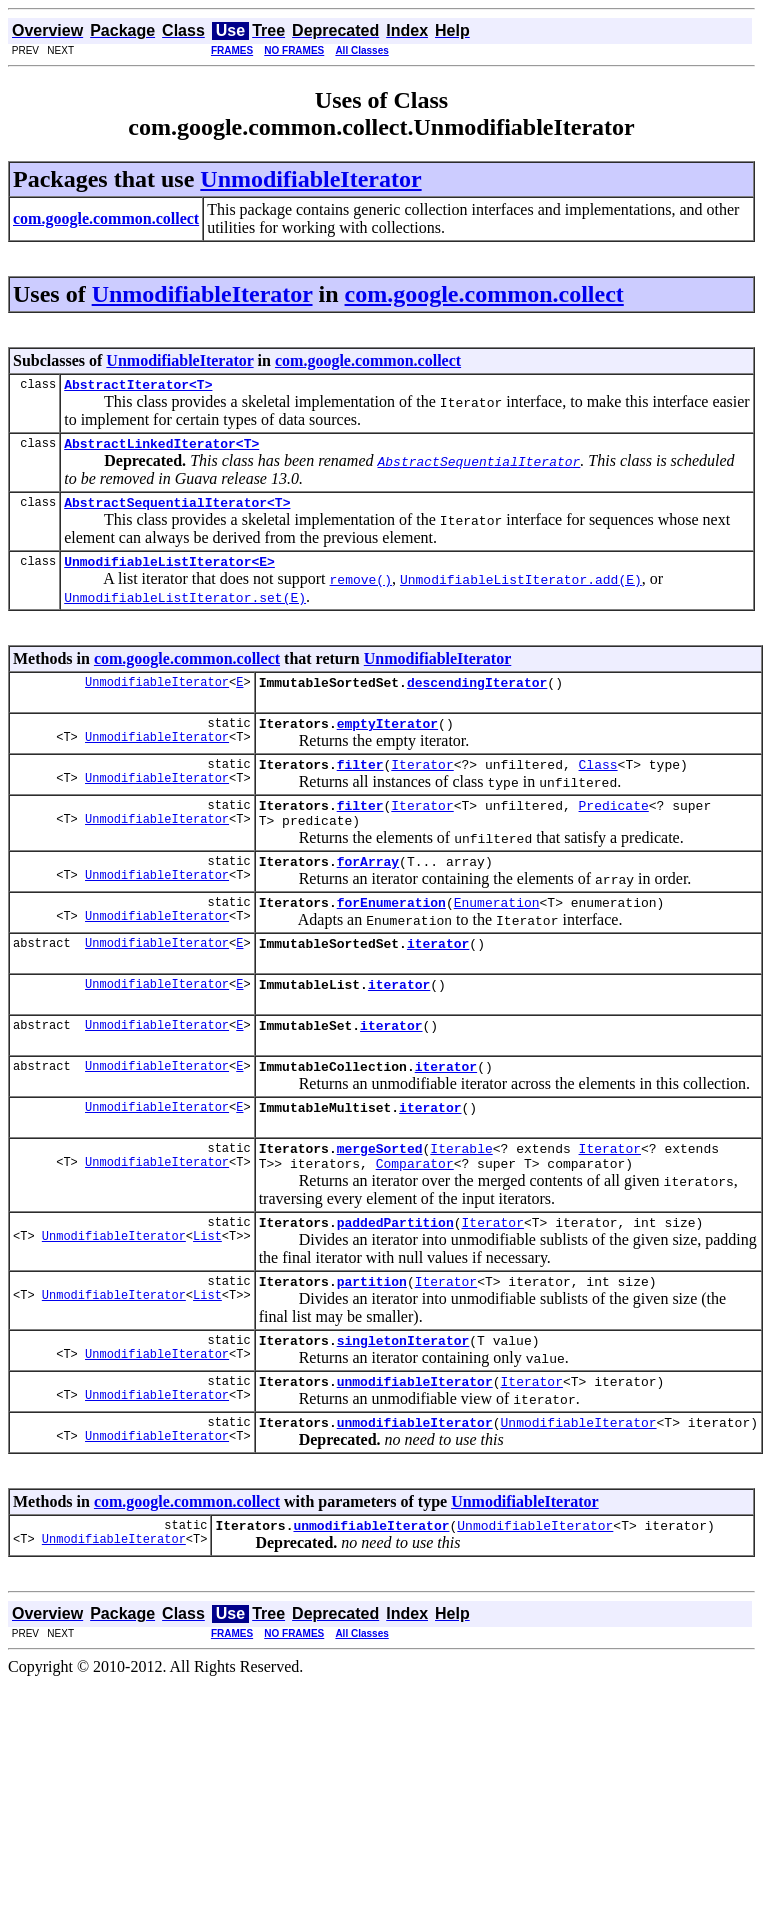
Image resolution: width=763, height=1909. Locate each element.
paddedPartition (395, 1279)
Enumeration (497, 935)
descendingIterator (477, 697)
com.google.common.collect (484, 294)
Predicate (614, 829)
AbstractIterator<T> (138, 387)
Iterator (422, 785)
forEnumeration (391, 935)
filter (360, 785)
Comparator (415, 1217)
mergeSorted (380, 1199)
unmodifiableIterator (415, 1447)
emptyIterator (387, 741)
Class (598, 785)
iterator (438, 979)
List (207, 1295)
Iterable (461, 1199)
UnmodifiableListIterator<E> (169, 573)
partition (372, 1341)
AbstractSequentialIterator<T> (177, 511)
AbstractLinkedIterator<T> (161, 449)
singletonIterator (403, 1403)
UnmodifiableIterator (310, 179)
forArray (368, 891)
